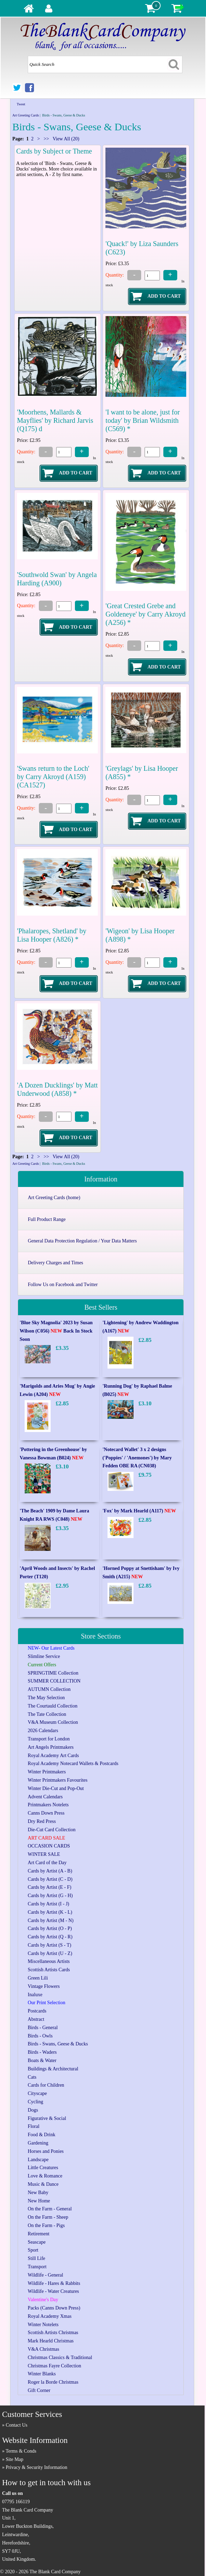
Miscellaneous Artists (49, 1961)
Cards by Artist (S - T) (49, 1945)
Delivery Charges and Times (55, 1262)
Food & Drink (41, 2134)
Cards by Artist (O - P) (50, 1928)
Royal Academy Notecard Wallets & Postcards (73, 1763)
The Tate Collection (47, 1714)
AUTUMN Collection (49, 1689)
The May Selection (46, 1697)
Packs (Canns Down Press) (54, 2308)
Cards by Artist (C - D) (50, 1879)
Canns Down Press (46, 1813)
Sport (33, 2250)
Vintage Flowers (44, 1986)
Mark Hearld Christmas (51, 2340)
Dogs (33, 2110)
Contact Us (16, 2425)
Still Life (36, 2258)
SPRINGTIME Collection (53, 1673)
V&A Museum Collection (53, 1722)
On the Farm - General (50, 2208)
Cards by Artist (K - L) (50, 1912)
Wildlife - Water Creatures (53, 2291)
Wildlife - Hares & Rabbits (54, 2283)
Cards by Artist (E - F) (49, 1887)
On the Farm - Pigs (46, 2225)
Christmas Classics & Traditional (60, 2357)
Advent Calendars (45, 1796)
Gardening (38, 2143)
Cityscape (37, 2093)
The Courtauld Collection (52, 1706)
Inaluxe (35, 1994)
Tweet (21, 104)
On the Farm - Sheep (48, 2217)
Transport (37, 2266)
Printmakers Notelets (48, 1804)
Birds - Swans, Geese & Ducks (58, 2043)
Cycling (35, 2101)
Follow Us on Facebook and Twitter (62, 1284)
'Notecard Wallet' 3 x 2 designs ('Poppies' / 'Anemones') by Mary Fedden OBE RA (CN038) (137, 1458)
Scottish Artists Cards (49, 1969)
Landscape (38, 2159)
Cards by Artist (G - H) (50, 1895)
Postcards (37, 2011)
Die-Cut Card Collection (52, 1829)
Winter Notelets (43, 2324)
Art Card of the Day (47, 1862)
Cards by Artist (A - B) (50, 1871)
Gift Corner (39, 2390)
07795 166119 (16, 2501)
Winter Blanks (42, 2373)
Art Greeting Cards (25, 115)
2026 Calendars (43, 1730)
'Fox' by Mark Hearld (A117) (139, 1510)
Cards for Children (46, 2085)
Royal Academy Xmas (49, 2316)
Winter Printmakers (47, 1771)
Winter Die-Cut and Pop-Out (56, 1788)
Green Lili (38, 1978)
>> (46, 138)
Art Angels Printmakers (51, 1747)
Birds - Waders (42, 2052)
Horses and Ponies (45, 2151)
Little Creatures (43, 2167)
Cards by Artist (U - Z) (50, 1953)
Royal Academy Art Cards (53, 1755)
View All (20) (65, 138)
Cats (32, 2077)
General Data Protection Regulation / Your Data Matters (82, 1240)
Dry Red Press (42, 1821)
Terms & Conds (21, 2451)
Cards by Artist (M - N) (51, 1920)
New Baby (38, 2192)
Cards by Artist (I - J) (48, 1903)
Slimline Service (44, 1656)
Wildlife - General (45, 2275)
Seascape (36, 2242)
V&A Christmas (43, 2349)
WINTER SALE (44, 1854)
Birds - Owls (40, 2035)
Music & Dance (43, 2184)
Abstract (36, 2019)
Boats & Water (42, 2060)
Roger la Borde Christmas (53, 2382)
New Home (39, 2200)
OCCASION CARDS (49, 1846)
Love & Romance (45, 2175)
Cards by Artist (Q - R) (50, 1936)
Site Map (14, 2459)
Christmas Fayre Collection (54, 2365)
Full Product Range (47, 1219)
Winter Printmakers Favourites (57, 1780)
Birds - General (43, 2027)
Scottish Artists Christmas (53, 2332)
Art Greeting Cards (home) (54, 1197)
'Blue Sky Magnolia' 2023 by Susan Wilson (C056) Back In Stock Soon (56, 1331)
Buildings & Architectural (53, 2068)
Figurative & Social (47, 2118)
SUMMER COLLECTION (54, 1681)
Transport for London (49, 1738)
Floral (33, 2126)
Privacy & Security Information (36, 2467)
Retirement (38, 2233)
